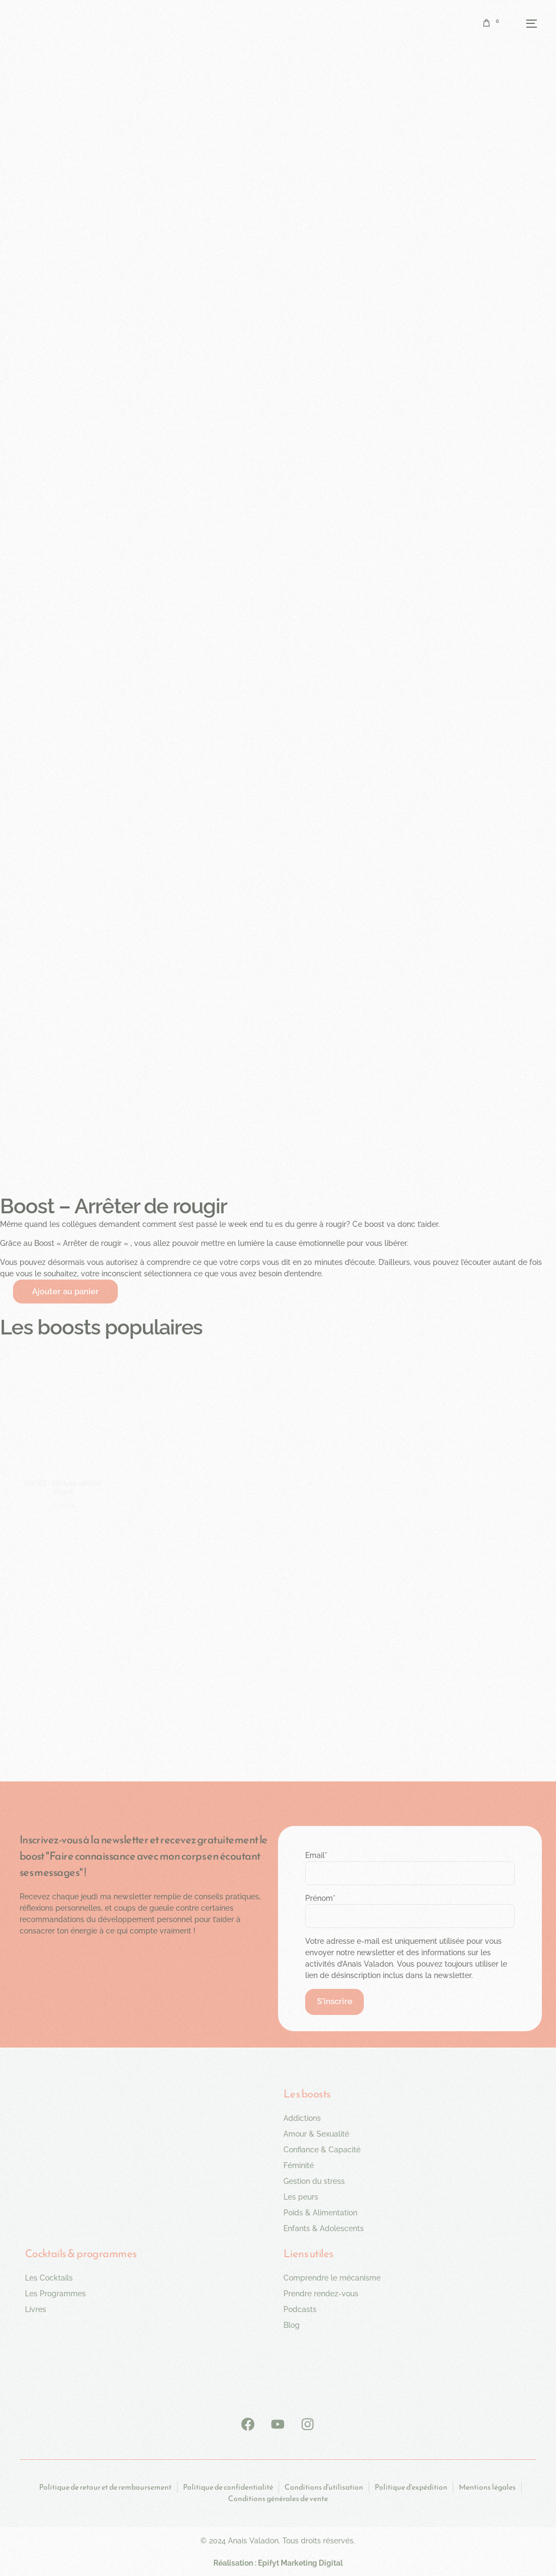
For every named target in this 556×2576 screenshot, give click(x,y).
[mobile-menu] (523, 23)
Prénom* (320, 1899)
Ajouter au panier (65, 1293)
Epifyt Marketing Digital (300, 2564)
